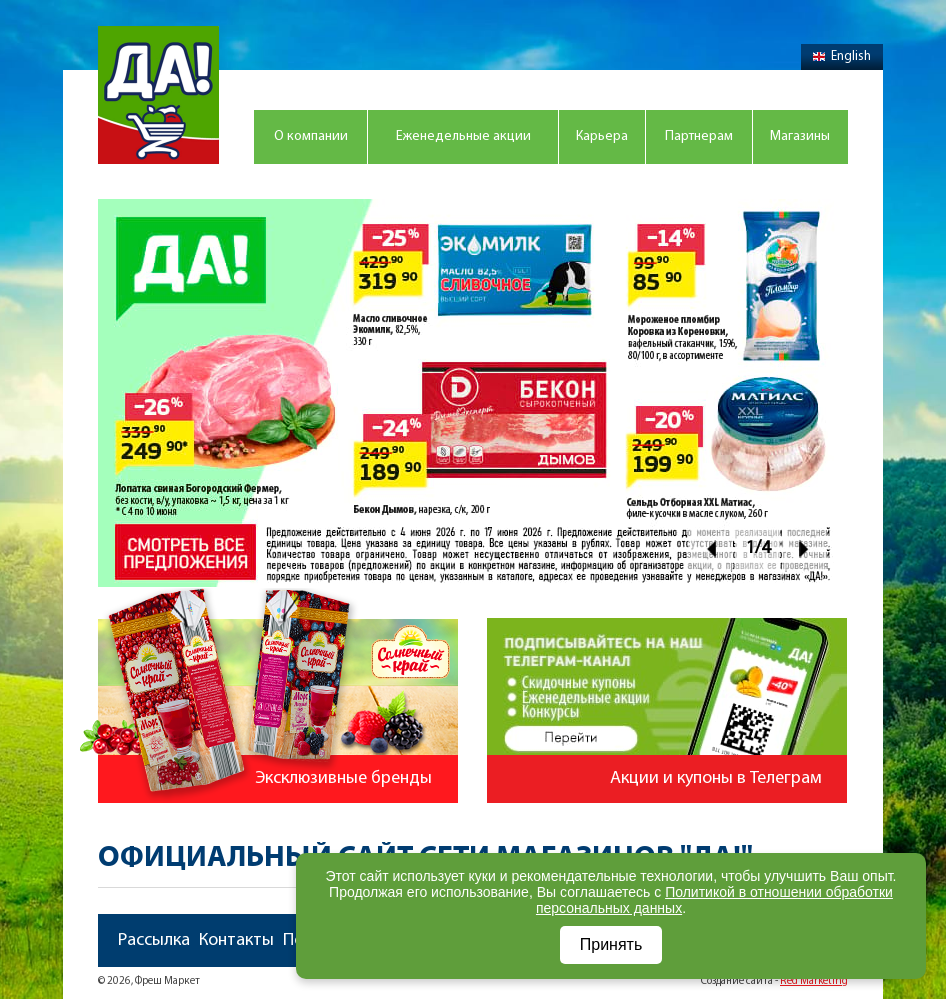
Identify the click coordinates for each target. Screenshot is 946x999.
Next (804, 548)
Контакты (236, 940)
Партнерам (699, 136)
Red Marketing (814, 981)
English (842, 56)
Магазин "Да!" (158, 95)
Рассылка (154, 940)
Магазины (800, 136)
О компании (311, 136)
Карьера (602, 136)
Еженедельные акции (463, 136)
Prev (710, 548)
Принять (611, 944)
